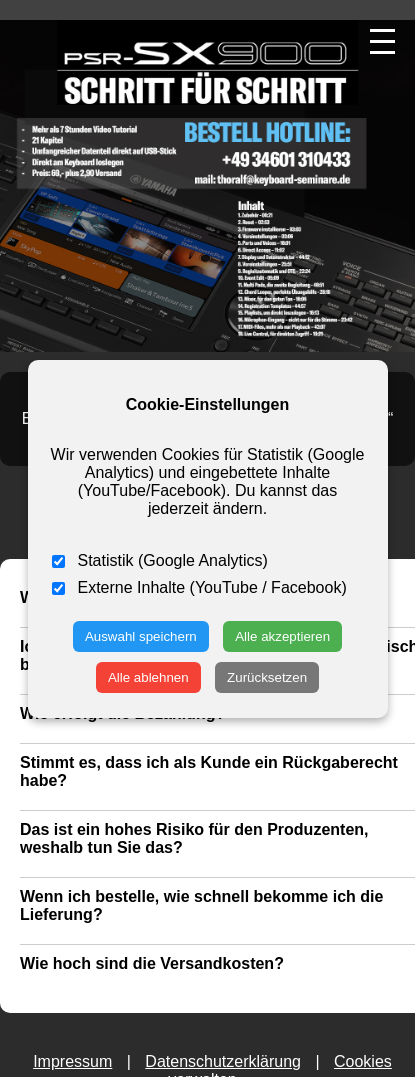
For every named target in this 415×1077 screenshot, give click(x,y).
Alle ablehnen (148, 677)
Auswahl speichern (141, 636)
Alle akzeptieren (282, 636)
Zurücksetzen (267, 677)
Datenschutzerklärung (223, 1061)
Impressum (72, 1061)
